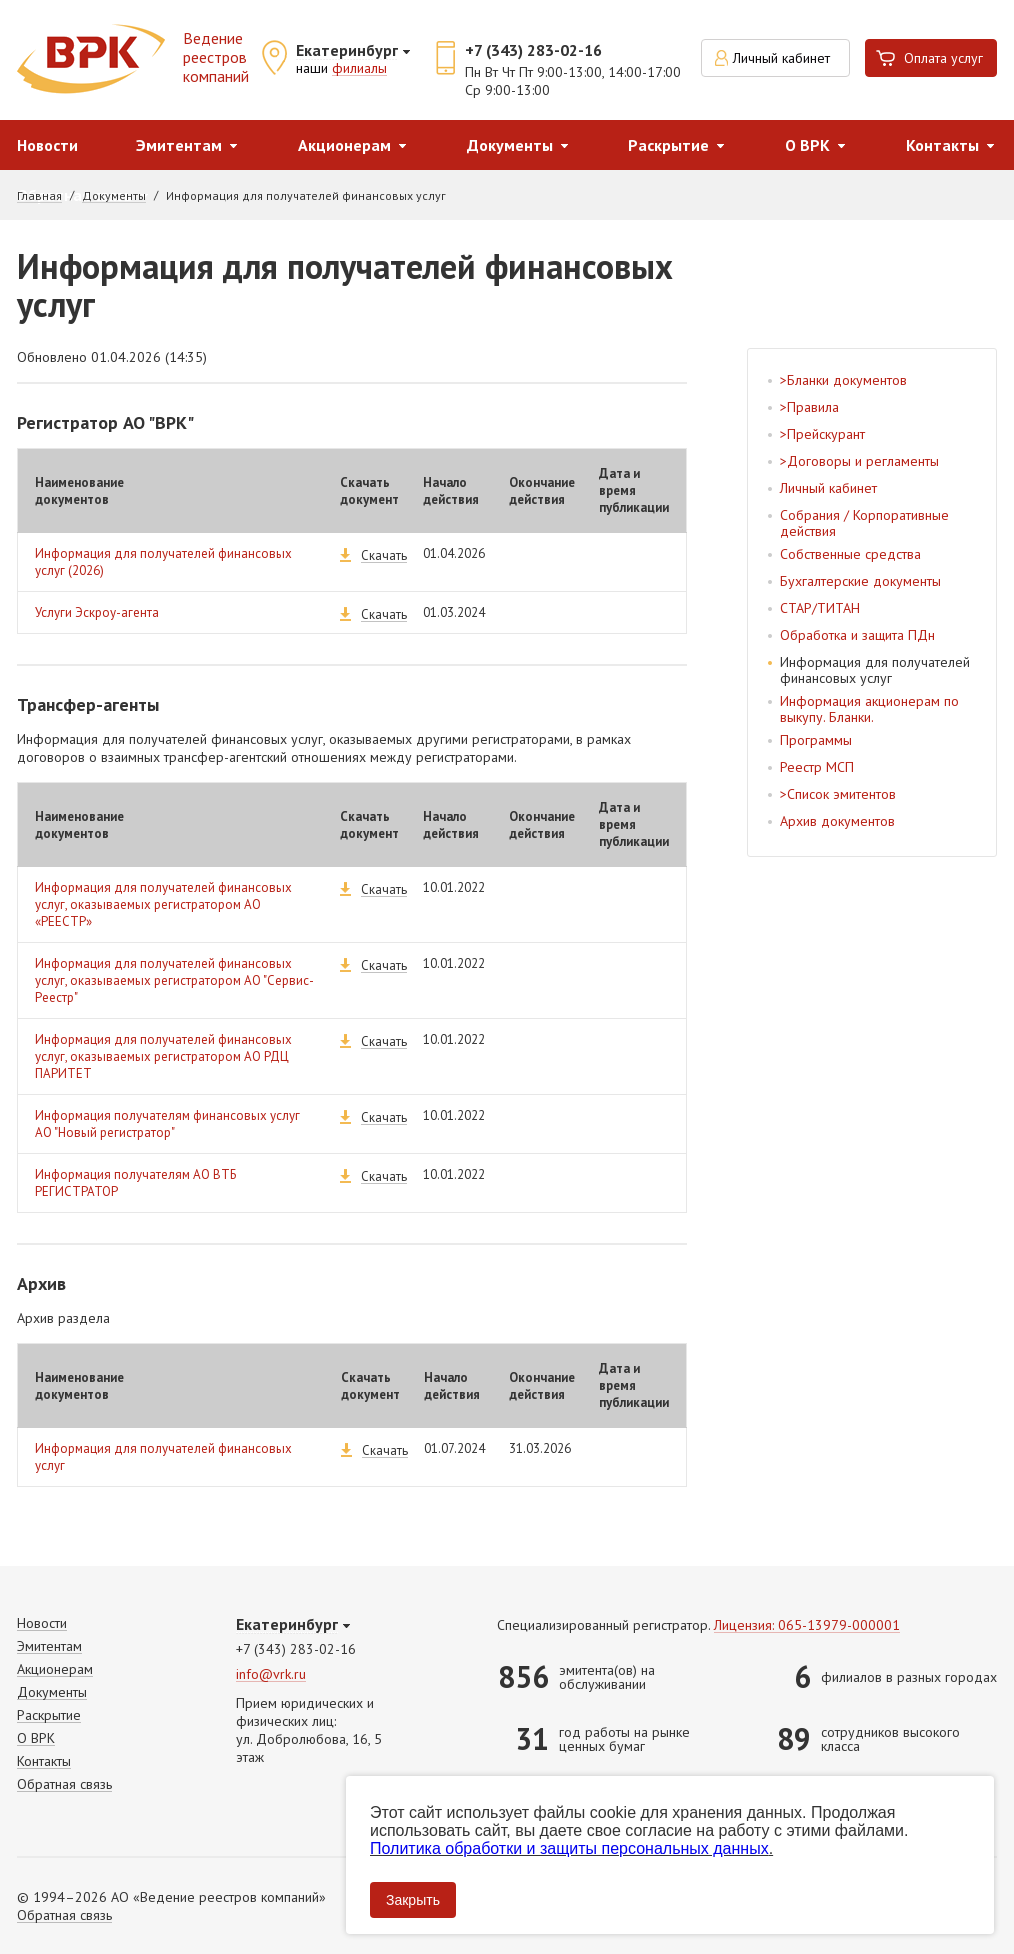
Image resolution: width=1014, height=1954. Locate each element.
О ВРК (807, 145)
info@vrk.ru (271, 1674)
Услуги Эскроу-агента (97, 612)
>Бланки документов (843, 380)
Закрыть (413, 1900)
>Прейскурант (822, 434)
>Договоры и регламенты (859, 461)
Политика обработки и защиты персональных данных (569, 1848)
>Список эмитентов (838, 794)
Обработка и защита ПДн (857, 635)
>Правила (809, 407)
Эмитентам (179, 145)
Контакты (44, 1761)
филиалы (359, 69)
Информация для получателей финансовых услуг (875, 670)
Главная (39, 196)
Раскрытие (668, 145)
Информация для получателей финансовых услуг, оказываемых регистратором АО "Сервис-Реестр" (174, 980)
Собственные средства (850, 554)
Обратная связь (64, 1784)
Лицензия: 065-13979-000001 (807, 1625)
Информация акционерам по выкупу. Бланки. (869, 709)
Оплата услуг (943, 58)
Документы (510, 145)
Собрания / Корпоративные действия (864, 523)
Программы (816, 740)
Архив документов (837, 821)
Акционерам (344, 145)
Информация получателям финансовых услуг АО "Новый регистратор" (167, 1124)
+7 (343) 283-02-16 (533, 50)
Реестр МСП (817, 767)
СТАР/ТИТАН (820, 608)
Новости (47, 145)
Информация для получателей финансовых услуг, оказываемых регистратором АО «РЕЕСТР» (163, 904)
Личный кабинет (781, 58)
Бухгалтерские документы (860, 581)
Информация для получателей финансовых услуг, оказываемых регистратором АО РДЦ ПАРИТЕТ (163, 1056)
